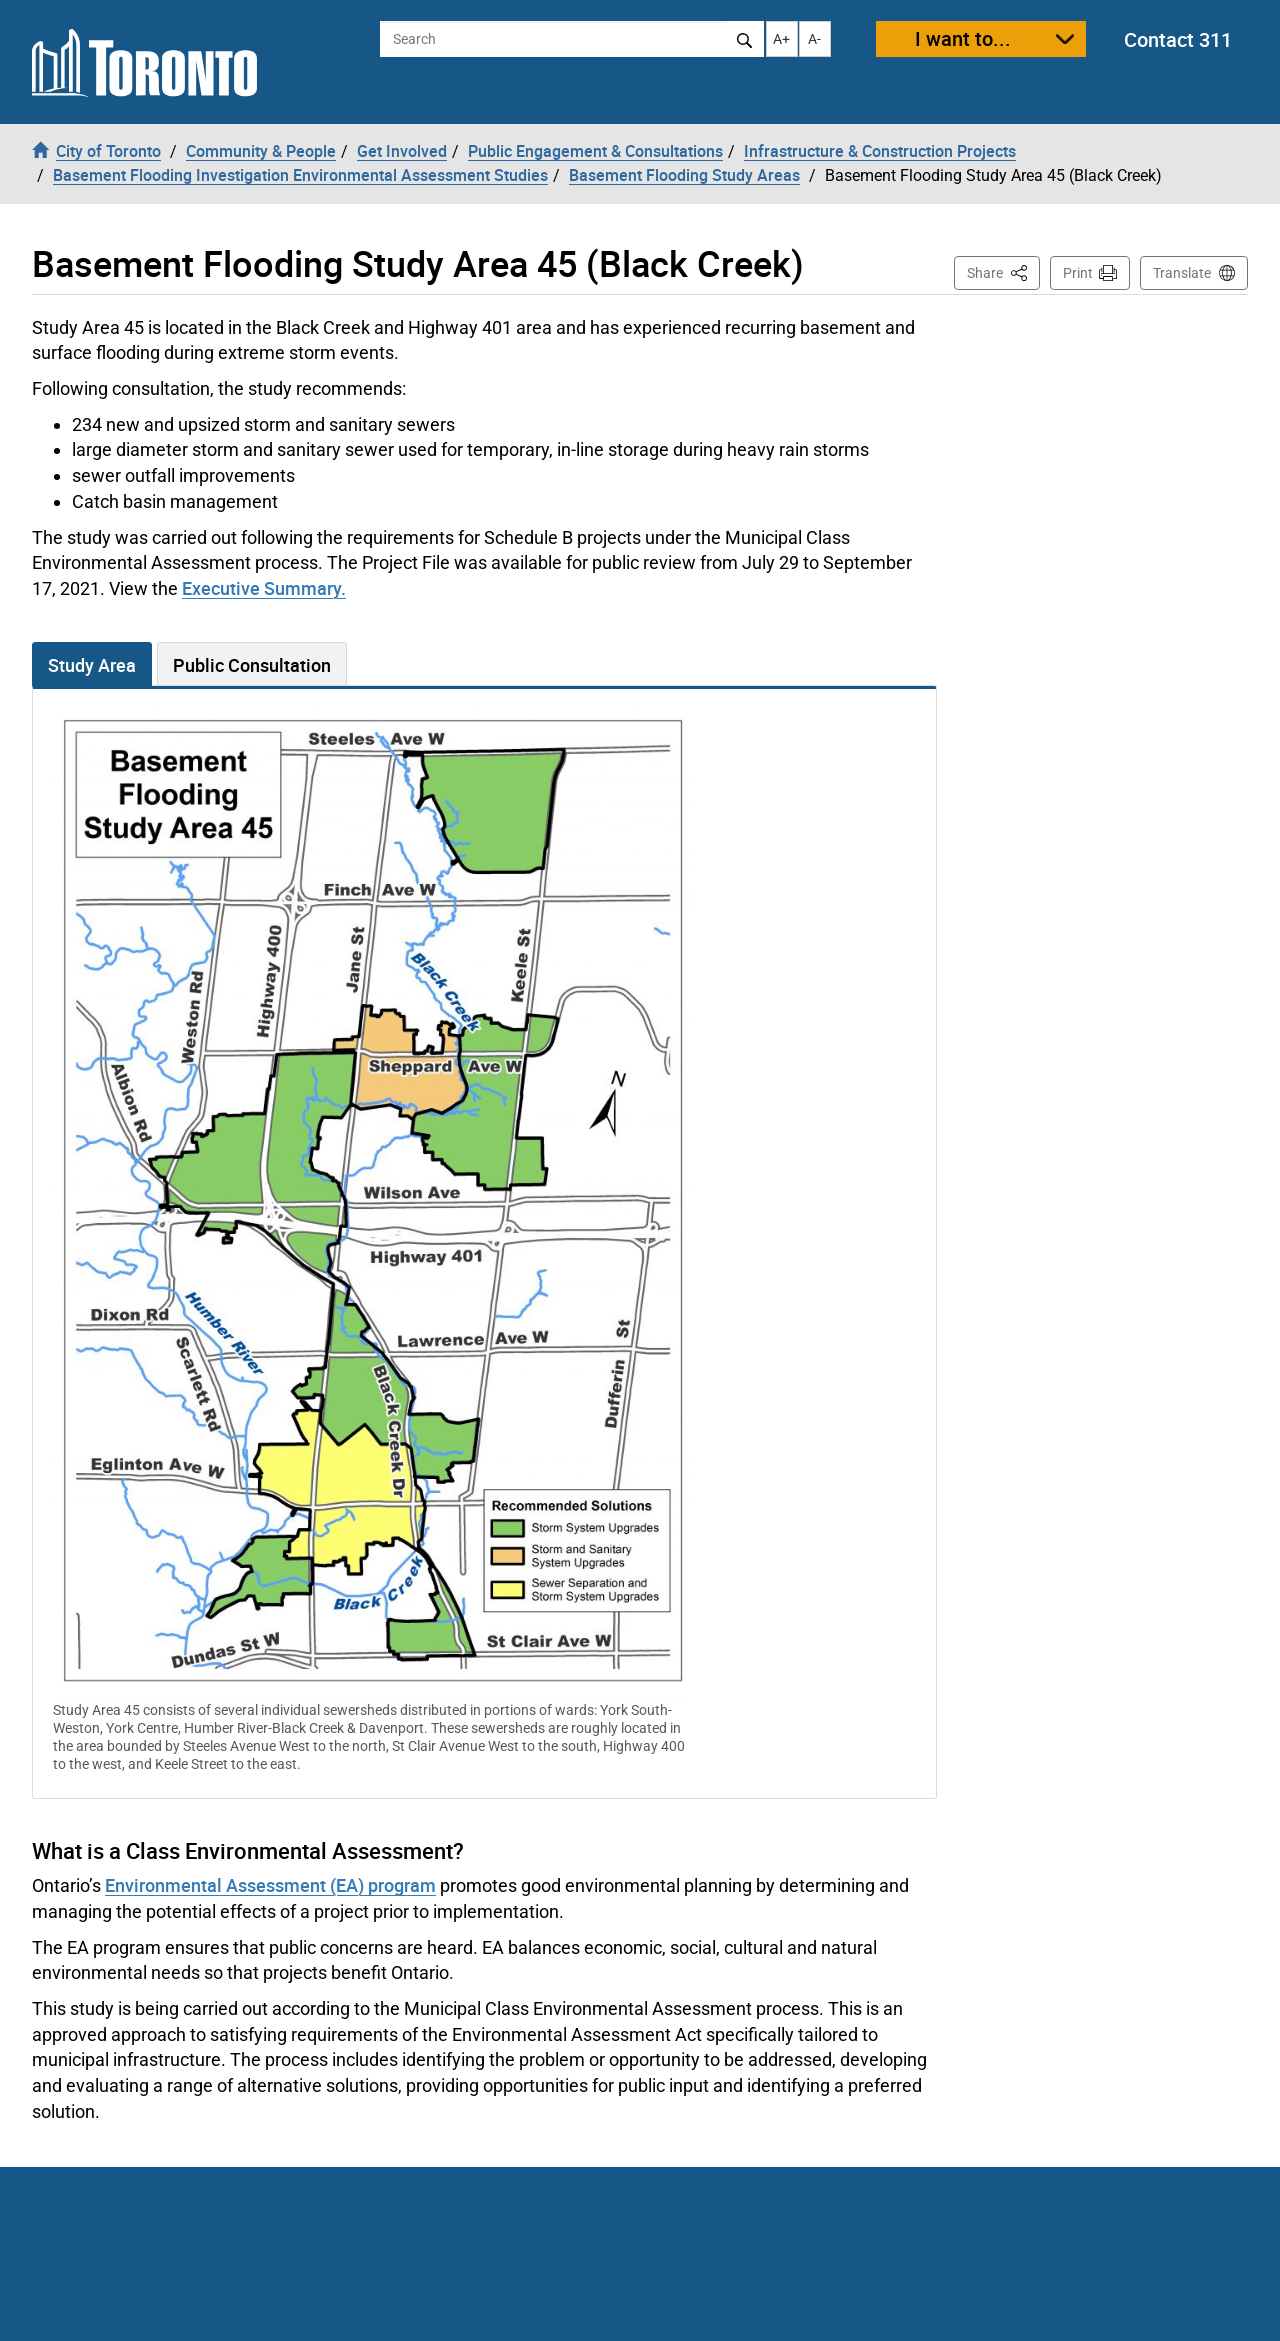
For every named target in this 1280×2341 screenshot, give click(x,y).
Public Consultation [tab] (252, 665)
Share (1003, 271)
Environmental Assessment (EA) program (270, 1885)
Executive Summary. (264, 588)
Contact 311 (1178, 39)
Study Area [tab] (92, 665)
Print (1078, 273)
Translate (1182, 273)
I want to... (963, 38)
